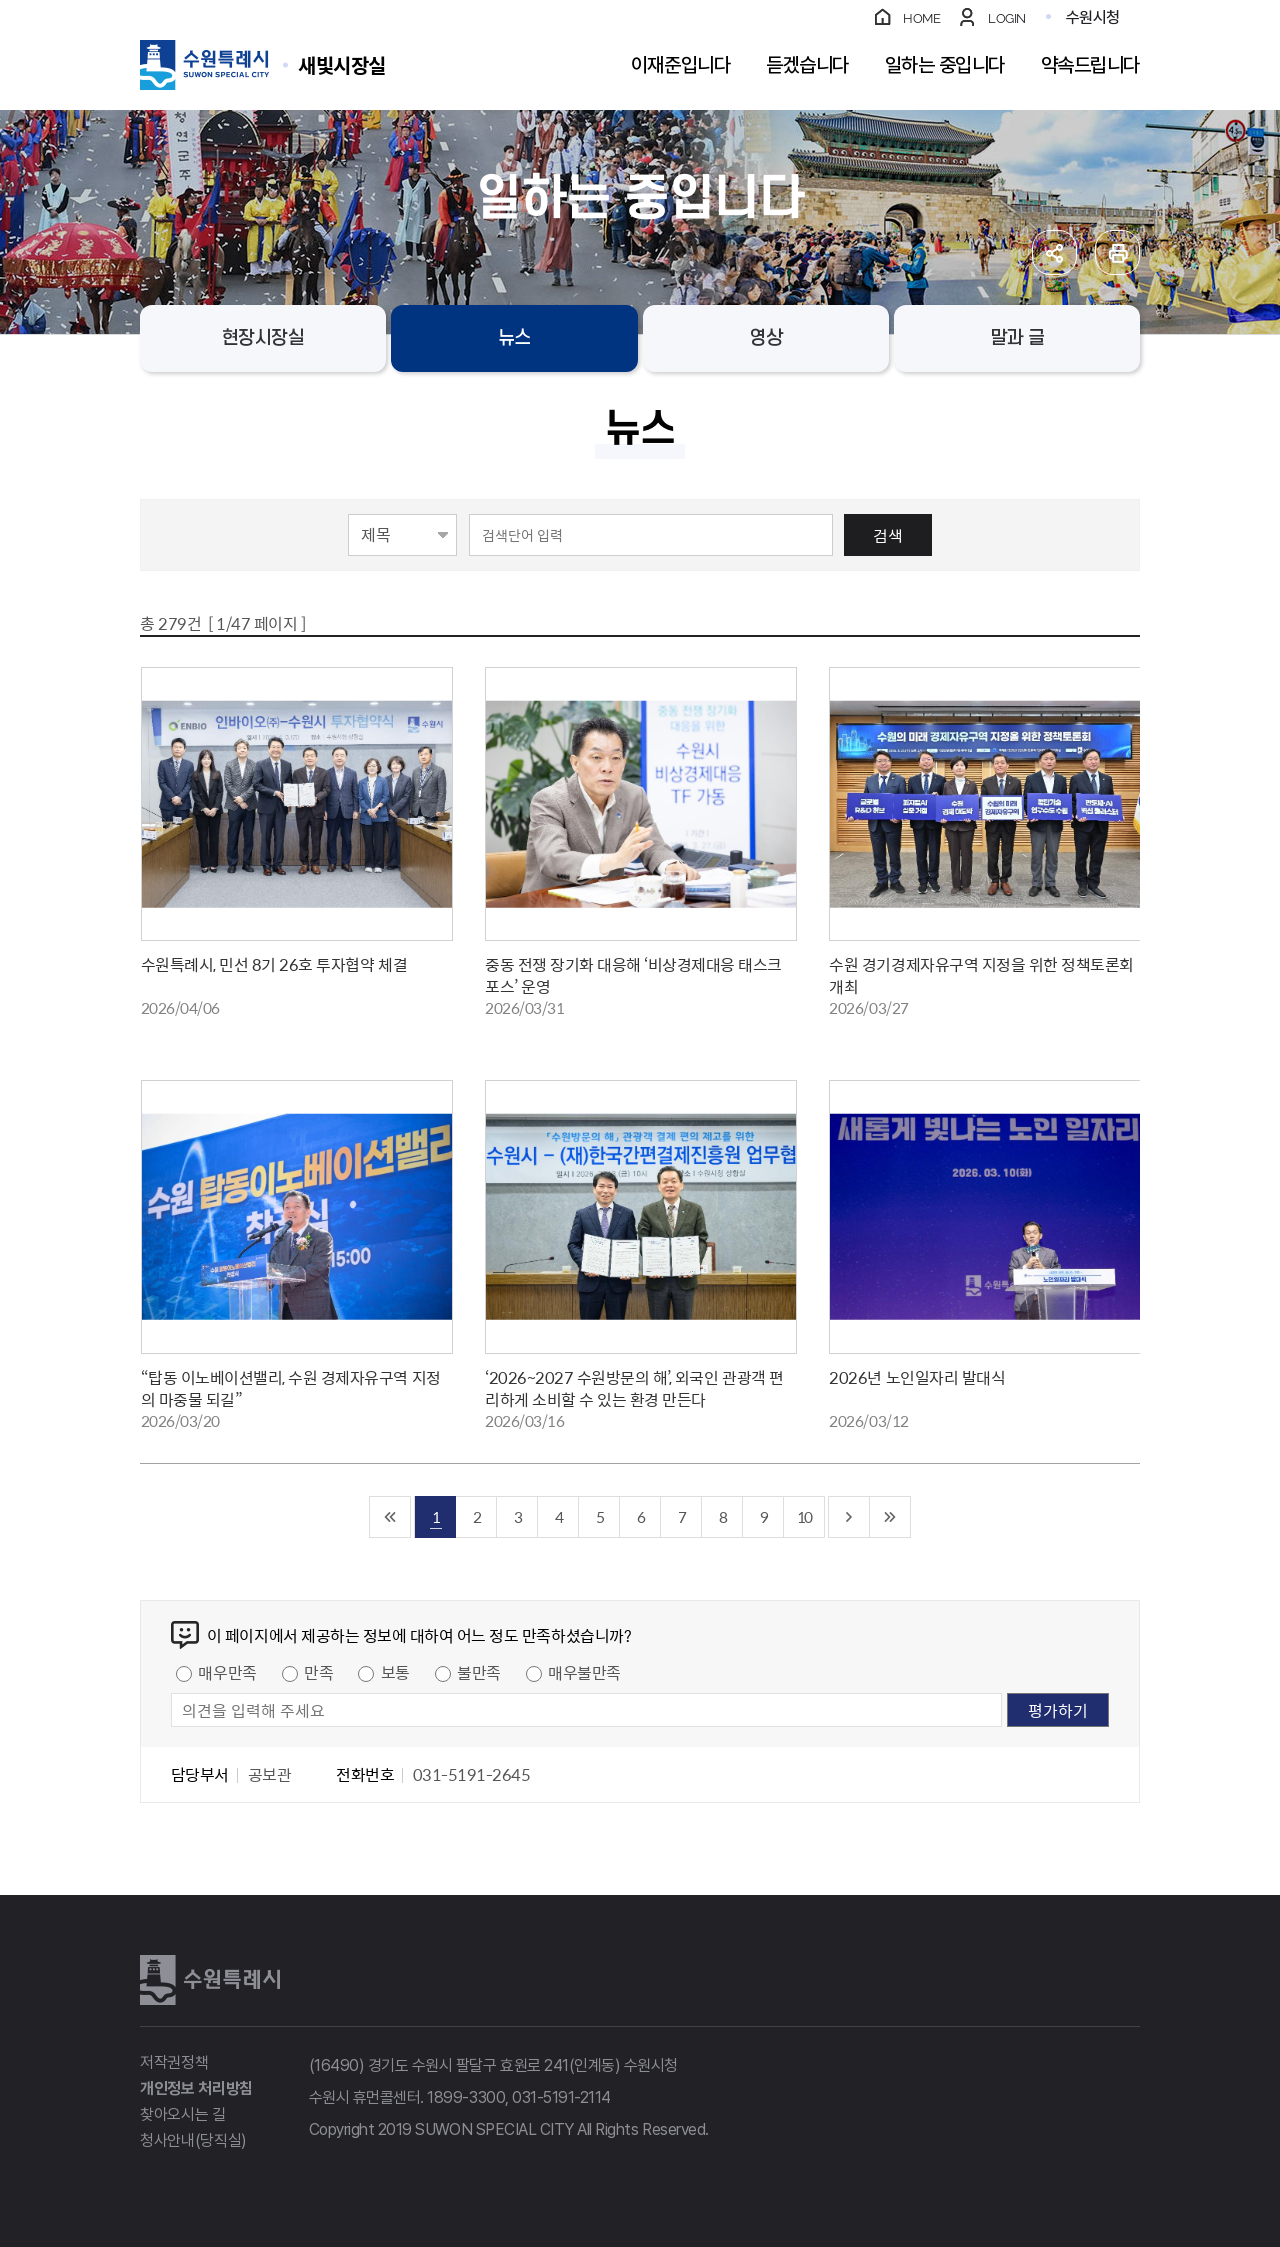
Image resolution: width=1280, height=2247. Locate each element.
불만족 (479, 1672)
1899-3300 (466, 2097)
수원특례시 (210, 1980)
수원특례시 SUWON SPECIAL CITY (342, 64)
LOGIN (1007, 18)
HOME (921, 18)
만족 (318, 1672)
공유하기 (1054, 252)
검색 (888, 535)
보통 (395, 1672)
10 (804, 1516)
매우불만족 (584, 1672)
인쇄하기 (1117, 252)
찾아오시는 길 (183, 2114)
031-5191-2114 (561, 2097)
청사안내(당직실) (193, 2140)
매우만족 (227, 1672)
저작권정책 (174, 2062)
